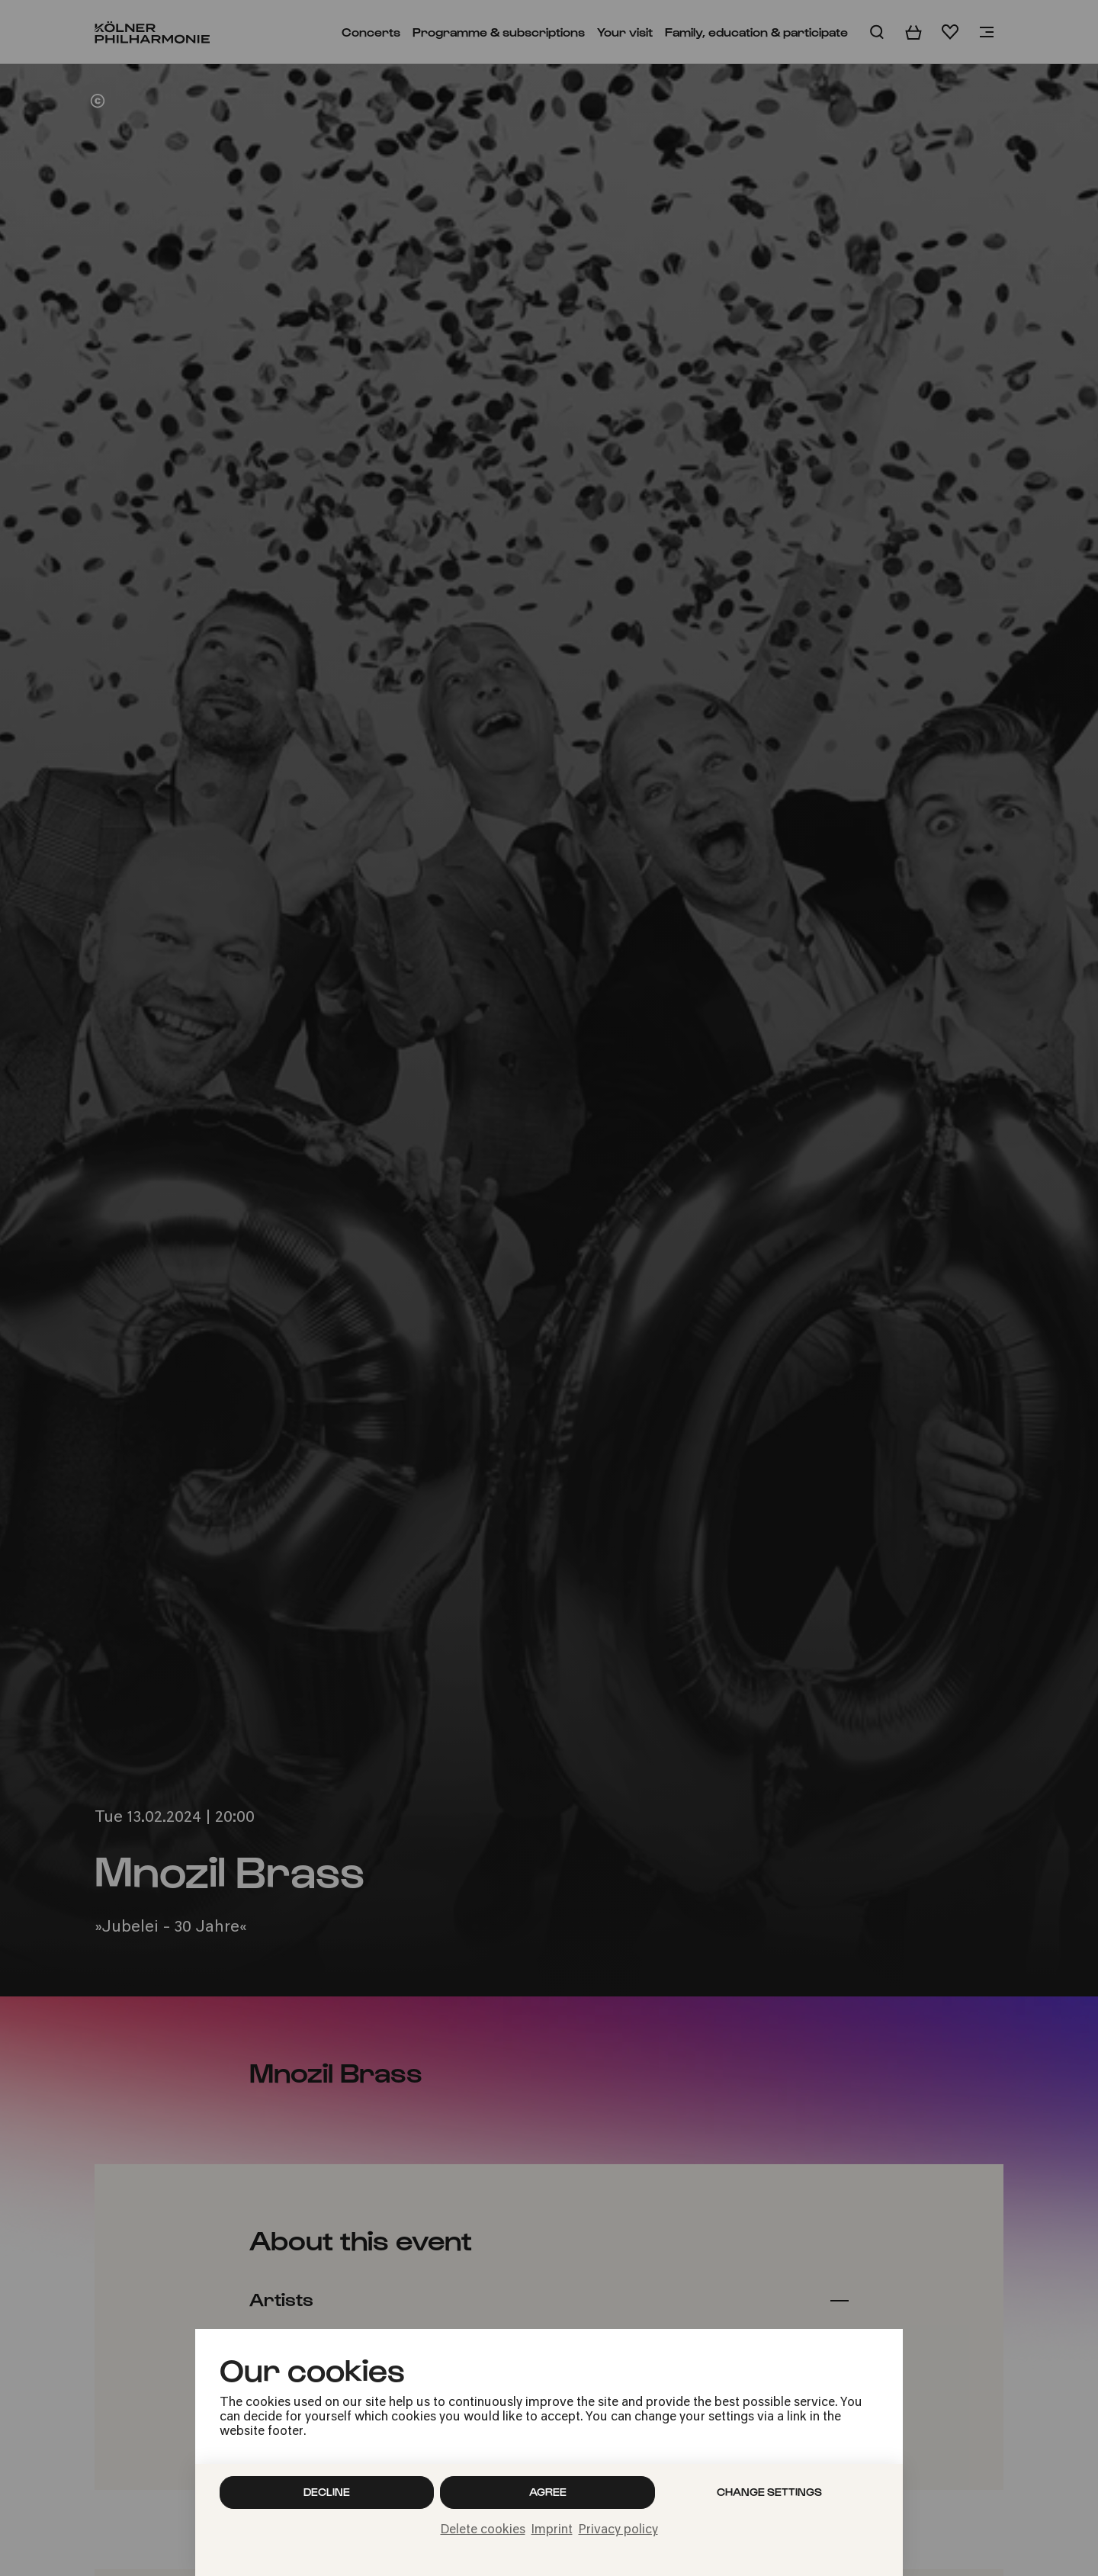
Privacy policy (618, 2530)
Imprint (552, 2530)
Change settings (769, 2491)
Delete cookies (483, 2530)
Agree (548, 2491)
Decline (326, 2491)
